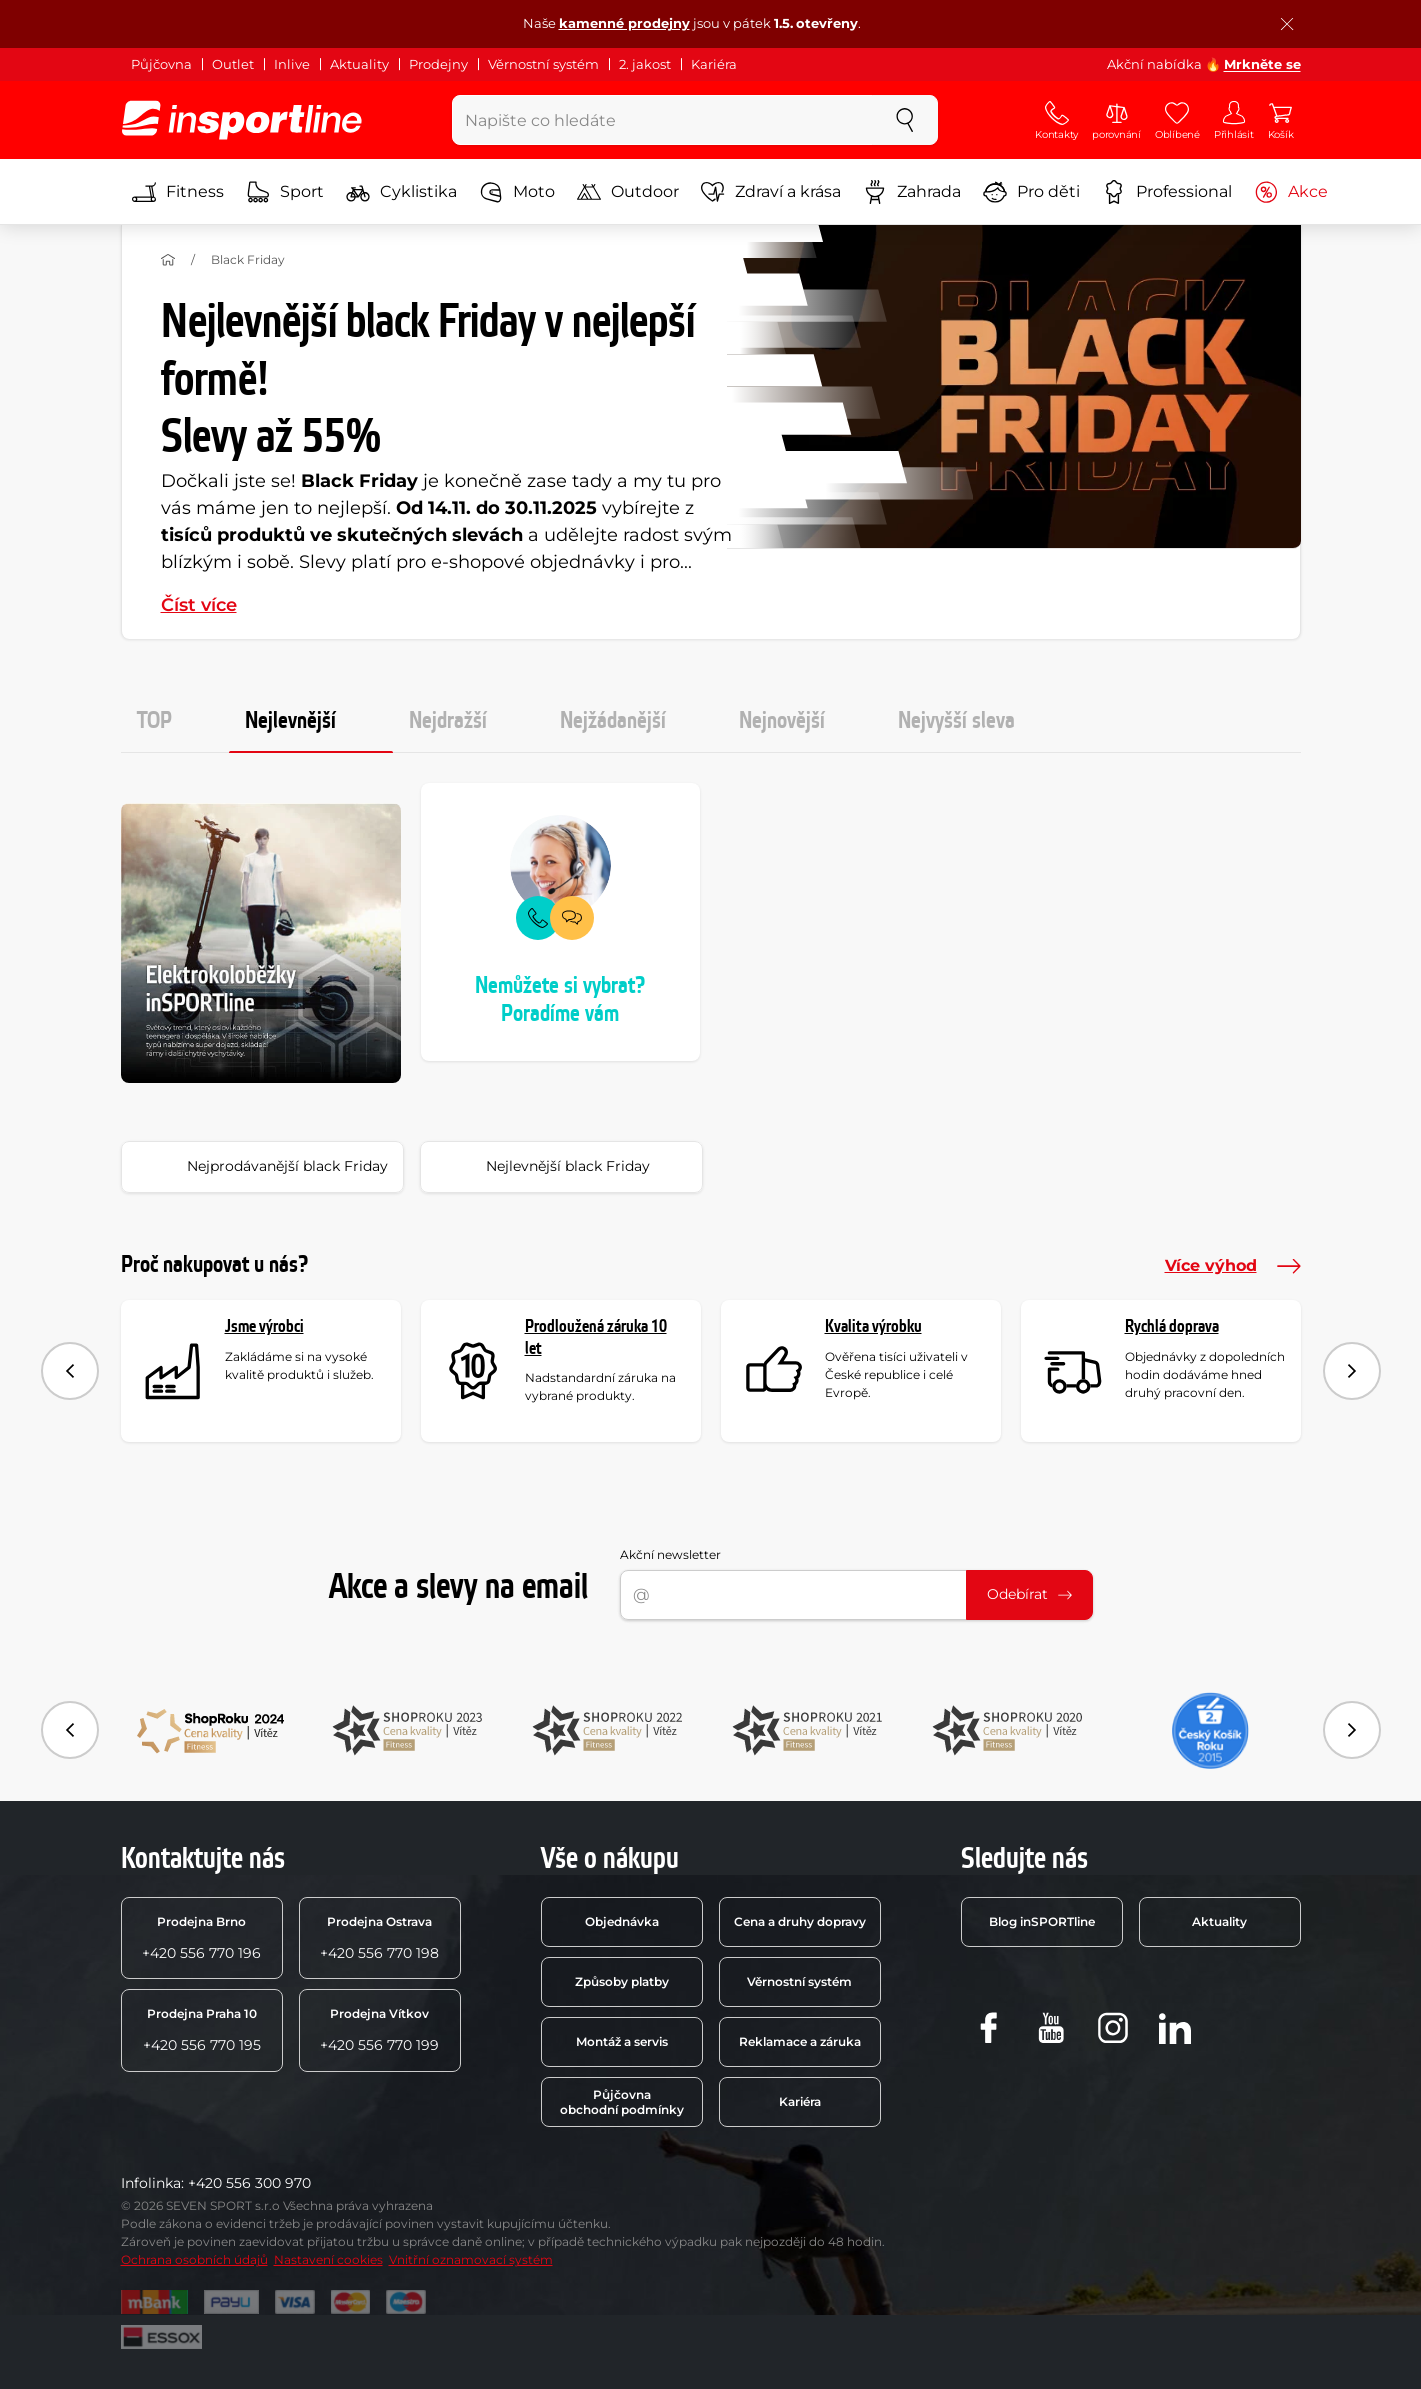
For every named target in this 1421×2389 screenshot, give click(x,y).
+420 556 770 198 (379, 1938)
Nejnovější (782, 721)
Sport (285, 192)
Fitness (178, 192)
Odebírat (1029, 1594)
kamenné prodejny (624, 23)
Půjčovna (161, 64)
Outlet (233, 64)
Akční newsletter (670, 1554)
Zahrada (912, 192)
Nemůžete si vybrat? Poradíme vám (560, 1000)
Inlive (292, 64)
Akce (1291, 192)
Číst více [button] (199, 605)
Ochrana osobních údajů (194, 2259)
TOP (154, 721)
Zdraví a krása (771, 192)
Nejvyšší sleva (956, 721)
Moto (517, 192)
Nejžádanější (613, 721)
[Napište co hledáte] (662, 120)
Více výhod (1233, 1266)
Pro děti (1031, 192)
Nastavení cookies (328, 2259)
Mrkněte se (1262, 64)
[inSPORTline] (242, 120)
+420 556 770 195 (202, 2030)
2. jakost (645, 64)
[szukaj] (905, 120)
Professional (1167, 192)
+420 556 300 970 (249, 2183)
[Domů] (168, 260)
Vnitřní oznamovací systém (471, 2259)
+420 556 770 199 (379, 2030)
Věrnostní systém (543, 64)
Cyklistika (401, 192)
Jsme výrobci (264, 1326)
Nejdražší (448, 721)
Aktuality (359, 64)
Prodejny (438, 64)
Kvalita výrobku (873, 1326)
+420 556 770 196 (201, 1938)
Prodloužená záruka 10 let (596, 1337)
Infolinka (151, 2183)
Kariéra (714, 64)
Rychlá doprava (1172, 1326)
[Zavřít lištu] (1287, 24)
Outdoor (628, 192)
